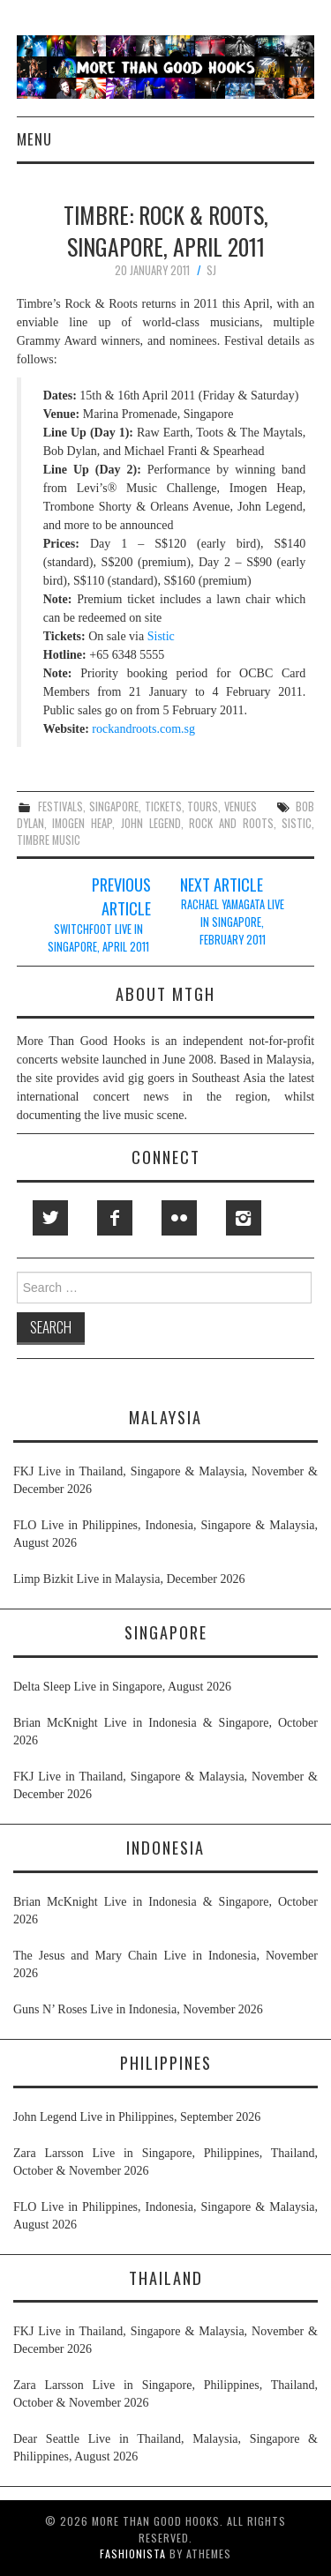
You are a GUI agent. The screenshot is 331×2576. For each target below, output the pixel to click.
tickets (163, 806)
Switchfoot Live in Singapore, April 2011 (98, 938)
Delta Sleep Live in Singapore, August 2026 (122, 1686)
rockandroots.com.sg (143, 728)
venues (240, 806)
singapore (114, 806)
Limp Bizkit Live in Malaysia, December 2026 (128, 1579)
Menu (34, 139)
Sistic (161, 636)
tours (202, 806)
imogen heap (82, 823)
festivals (60, 806)
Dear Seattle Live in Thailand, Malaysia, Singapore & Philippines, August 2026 (165, 2447)
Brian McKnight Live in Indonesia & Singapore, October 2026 (165, 1731)
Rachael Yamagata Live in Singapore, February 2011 (232, 922)
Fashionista (133, 2553)
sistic (297, 823)
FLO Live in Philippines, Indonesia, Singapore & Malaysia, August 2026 (165, 1534)
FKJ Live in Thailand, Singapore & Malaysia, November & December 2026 (165, 1480)
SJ (211, 270)
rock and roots (231, 823)
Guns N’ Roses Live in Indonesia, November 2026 (138, 2009)
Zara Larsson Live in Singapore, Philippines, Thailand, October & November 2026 (165, 2162)
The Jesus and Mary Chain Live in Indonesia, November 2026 (165, 1964)
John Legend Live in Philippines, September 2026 (136, 2117)
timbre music (48, 840)
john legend (151, 823)
